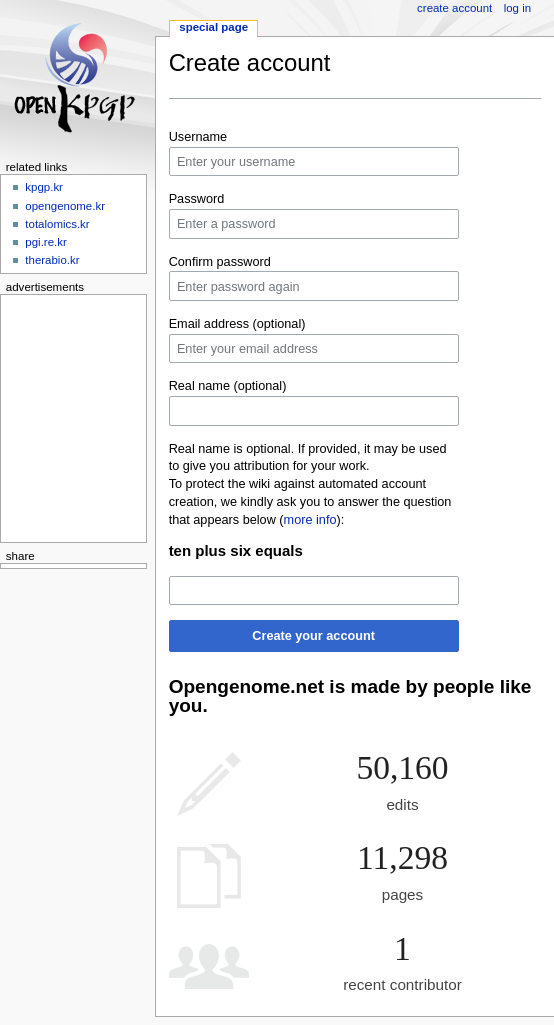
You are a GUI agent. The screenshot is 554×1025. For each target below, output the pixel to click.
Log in (517, 8)
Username (198, 137)
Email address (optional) (237, 324)
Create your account (313, 636)
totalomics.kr (57, 224)
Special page (213, 27)
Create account (454, 8)
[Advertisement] (67, 415)
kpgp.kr (44, 187)
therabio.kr (52, 260)
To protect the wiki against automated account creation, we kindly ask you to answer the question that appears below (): (310, 502)
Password (197, 199)
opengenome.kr (65, 206)
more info (310, 520)
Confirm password (220, 262)
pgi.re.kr (45, 242)
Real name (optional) (228, 386)
